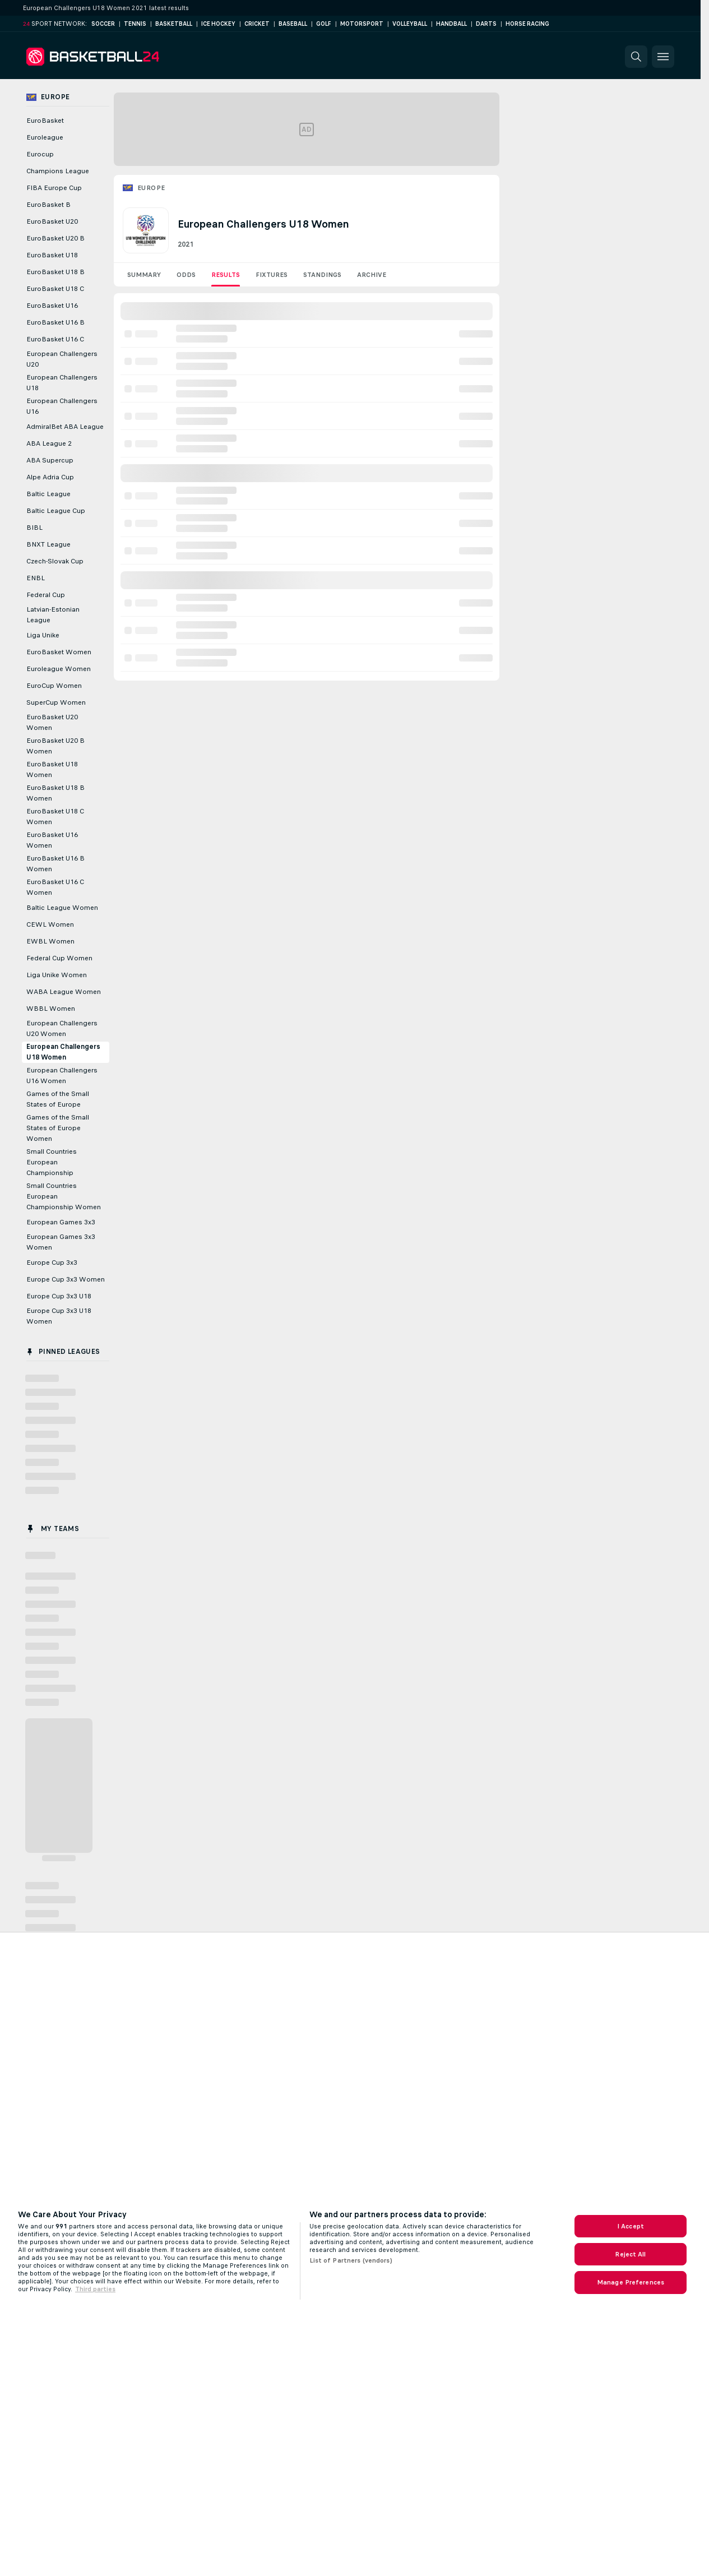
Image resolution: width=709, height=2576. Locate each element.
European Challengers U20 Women (62, 1028)
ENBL (35, 578)
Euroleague (44, 137)
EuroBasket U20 (52, 221)
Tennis (135, 23)
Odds (186, 275)
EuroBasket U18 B (55, 271)
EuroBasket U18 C (55, 288)
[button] (636, 56)
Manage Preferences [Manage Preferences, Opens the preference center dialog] (630, 2282)
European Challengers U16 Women (62, 1075)
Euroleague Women (58, 668)
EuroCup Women (54, 685)
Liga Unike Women (56, 974)
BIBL (34, 527)
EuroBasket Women (58, 652)
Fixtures (272, 275)
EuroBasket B (48, 204)
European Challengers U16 (62, 406)
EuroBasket (45, 120)
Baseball (293, 23)
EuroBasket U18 (52, 255)
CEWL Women (50, 924)
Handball (451, 23)
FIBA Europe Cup (54, 187)
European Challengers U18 (62, 382)
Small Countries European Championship (51, 1162)
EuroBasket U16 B (55, 322)
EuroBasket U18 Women (52, 769)
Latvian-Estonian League (53, 615)
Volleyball (409, 23)
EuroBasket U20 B (55, 238)
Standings (322, 275)
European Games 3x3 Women (60, 1242)
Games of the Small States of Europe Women (57, 1128)
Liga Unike (42, 635)
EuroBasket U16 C (55, 339)
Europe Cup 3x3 (51, 1262)
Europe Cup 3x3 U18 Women (58, 1316)
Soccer (103, 23)
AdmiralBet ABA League (65, 426)
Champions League (57, 171)
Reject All (630, 2254)
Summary (144, 275)
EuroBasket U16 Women (52, 840)
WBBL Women (50, 1008)
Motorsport (361, 23)
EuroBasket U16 (52, 305)
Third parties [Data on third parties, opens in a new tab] (95, 2289)
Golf (323, 23)
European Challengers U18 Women (63, 1052)
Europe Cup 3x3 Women (65, 1279)
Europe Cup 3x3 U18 (58, 1296)
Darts (486, 23)
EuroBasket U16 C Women (55, 887)
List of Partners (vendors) (350, 2260)
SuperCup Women (56, 702)
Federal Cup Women (59, 958)
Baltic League (48, 493)
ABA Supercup (49, 460)
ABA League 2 (49, 443)
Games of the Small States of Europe (57, 1099)
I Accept (630, 2226)
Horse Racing (527, 23)
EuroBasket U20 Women (52, 722)
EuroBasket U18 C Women (55, 816)
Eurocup (40, 154)
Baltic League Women (62, 907)
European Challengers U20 (62, 359)
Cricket (257, 23)
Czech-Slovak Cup (55, 561)
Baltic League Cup (55, 510)
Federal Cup (45, 594)
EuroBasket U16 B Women (55, 863)
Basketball (173, 23)
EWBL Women (50, 941)
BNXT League (48, 544)
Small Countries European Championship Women (63, 1196)
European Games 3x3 (60, 1222)
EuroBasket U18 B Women (55, 793)
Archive (371, 275)
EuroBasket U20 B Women (55, 746)
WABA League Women (63, 991)
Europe (151, 188)
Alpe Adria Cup (50, 477)
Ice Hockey (218, 23)
